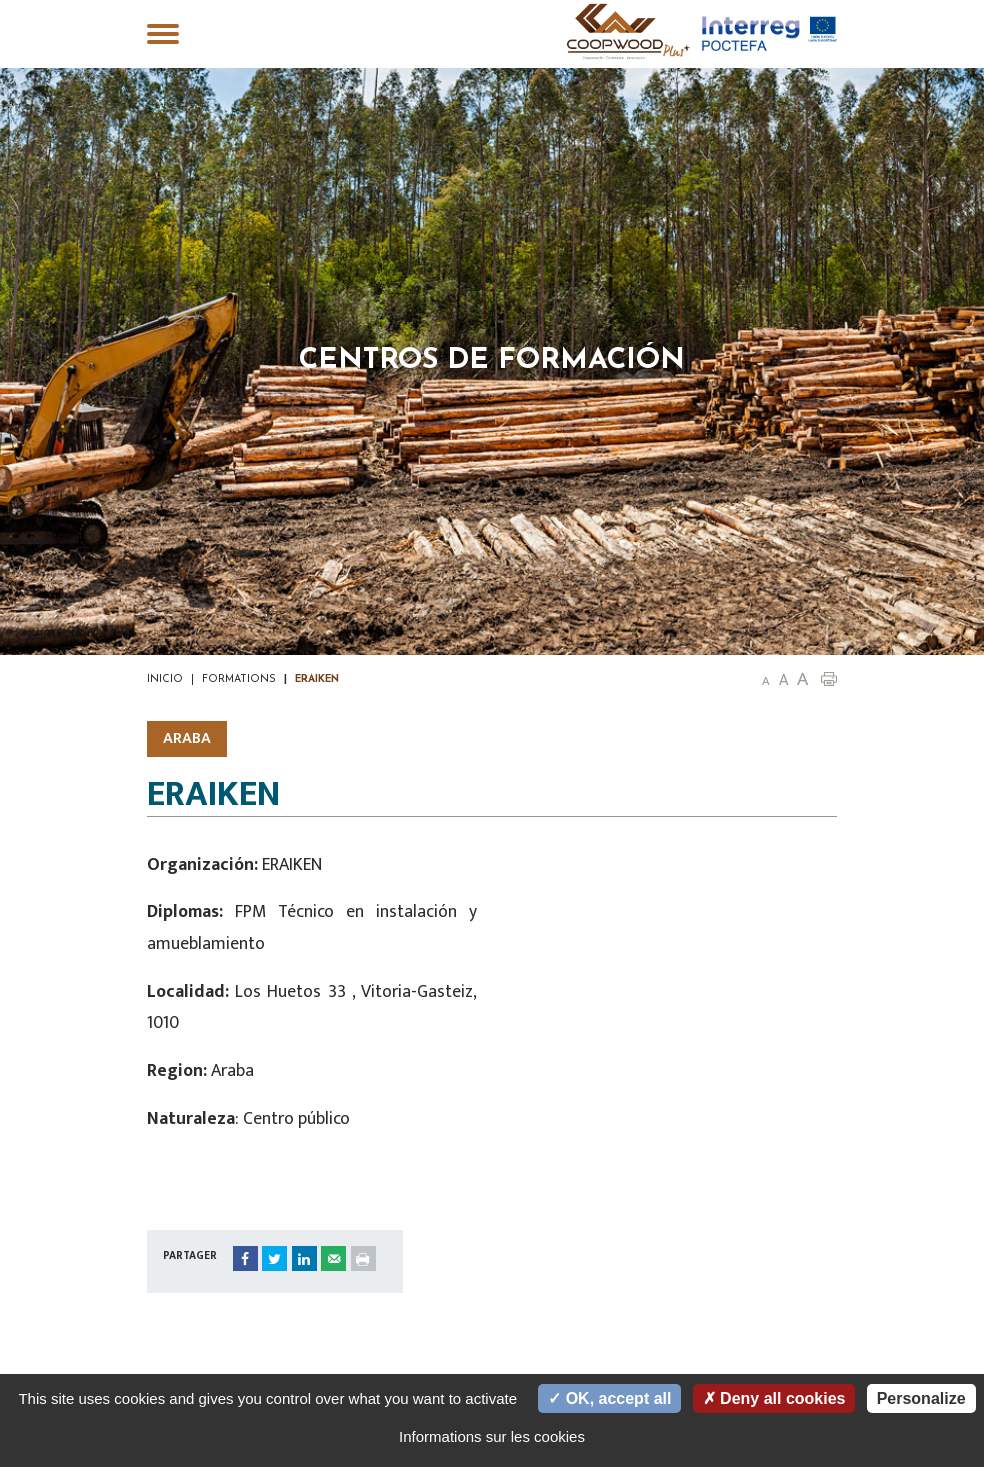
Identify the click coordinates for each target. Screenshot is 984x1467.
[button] (829, 678)
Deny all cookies (774, 1398)
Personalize (921, 1398)
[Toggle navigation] (163, 36)
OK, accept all (609, 1398)
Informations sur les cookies (492, 1436)
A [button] (766, 681)
